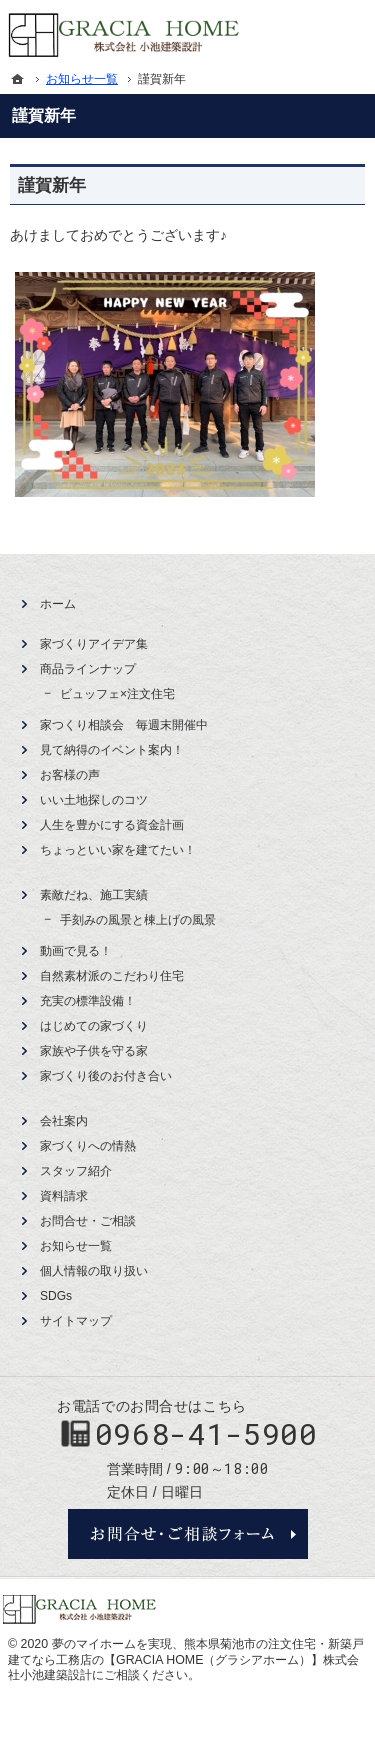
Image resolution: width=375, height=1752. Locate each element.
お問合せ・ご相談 (88, 1221)
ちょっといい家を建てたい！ (118, 850)
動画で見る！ (76, 951)
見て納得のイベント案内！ (112, 750)
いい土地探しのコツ (94, 800)
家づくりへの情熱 (88, 1146)
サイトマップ (76, 1321)
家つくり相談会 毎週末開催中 (124, 725)
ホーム (58, 604)
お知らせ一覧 (76, 1246)
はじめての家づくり (94, 1026)
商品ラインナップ (88, 669)
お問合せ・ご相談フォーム (188, 1534)
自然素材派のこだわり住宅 (112, 976)
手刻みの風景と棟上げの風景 (138, 920)
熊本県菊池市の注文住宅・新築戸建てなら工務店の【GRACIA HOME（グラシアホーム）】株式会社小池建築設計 (186, 1659)
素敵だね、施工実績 (94, 895)
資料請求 (64, 1196)
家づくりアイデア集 (94, 644)
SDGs (56, 1296)
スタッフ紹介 (76, 1171)
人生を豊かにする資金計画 (112, 825)
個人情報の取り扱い (94, 1271)
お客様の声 (70, 775)
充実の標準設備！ (88, 1001)
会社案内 (64, 1121)
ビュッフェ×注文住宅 (117, 694)
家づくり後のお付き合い (106, 1076)
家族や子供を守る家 (94, 1051)
